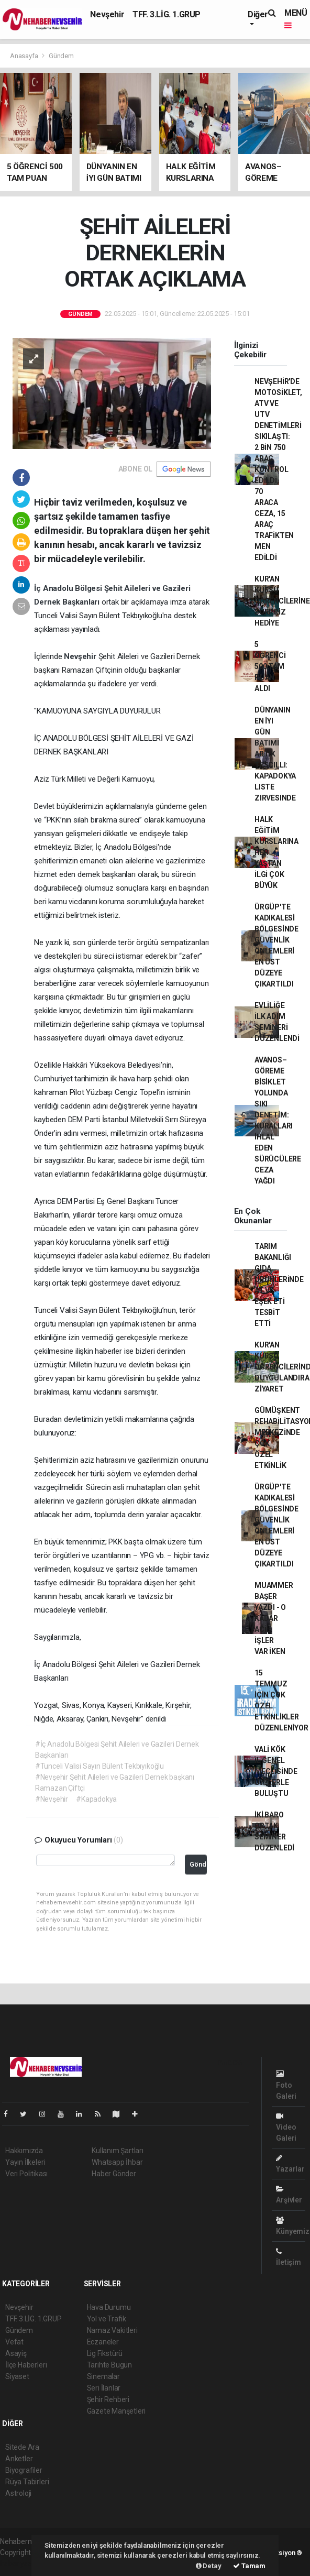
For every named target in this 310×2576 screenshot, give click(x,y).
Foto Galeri (286, 2085)
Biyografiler (23, 2470)
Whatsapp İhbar (117, 2162)
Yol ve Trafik (107, 2319)
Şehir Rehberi (108, 2399)
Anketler (18, 2458)
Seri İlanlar (104, 2388)
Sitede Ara (22, 2447)
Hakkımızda (24, 2150)
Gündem (61, 56)
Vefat (14, 2342)
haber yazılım (21, 2563)
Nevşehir (107, 14)
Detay (209, 2566)
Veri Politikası (26, 2173)
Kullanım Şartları (117, 2150)
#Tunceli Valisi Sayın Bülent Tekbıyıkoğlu (99, 1766)
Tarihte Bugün (109, 2365)
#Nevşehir (51, 1799)
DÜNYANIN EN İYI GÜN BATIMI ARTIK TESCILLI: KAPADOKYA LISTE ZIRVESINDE (275, 754)
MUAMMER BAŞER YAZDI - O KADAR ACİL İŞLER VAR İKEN (273, 1618)
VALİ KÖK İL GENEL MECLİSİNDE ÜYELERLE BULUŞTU (275, 1771)
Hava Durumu (109, 2307)
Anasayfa (24, 56)
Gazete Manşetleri (116, 2411)
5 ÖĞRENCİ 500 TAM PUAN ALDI (270, 666)
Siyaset (17, 2376)
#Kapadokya (96, 1799)
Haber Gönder (114, 2173)
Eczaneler (103, 2342)
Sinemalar (103, 2376)
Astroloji (18, 2493)
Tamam (249, 2566)
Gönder (198, 1864)
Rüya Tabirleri (27, 2482)
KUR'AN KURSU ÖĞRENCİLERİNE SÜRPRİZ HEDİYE (282, 601)
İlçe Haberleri (26, 2365)
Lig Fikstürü (105, 2353)
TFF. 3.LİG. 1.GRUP (166, 14)
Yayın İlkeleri (25, 2162)
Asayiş (16, 2353)
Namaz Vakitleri (112, 2330)
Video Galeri (286, 2127)
